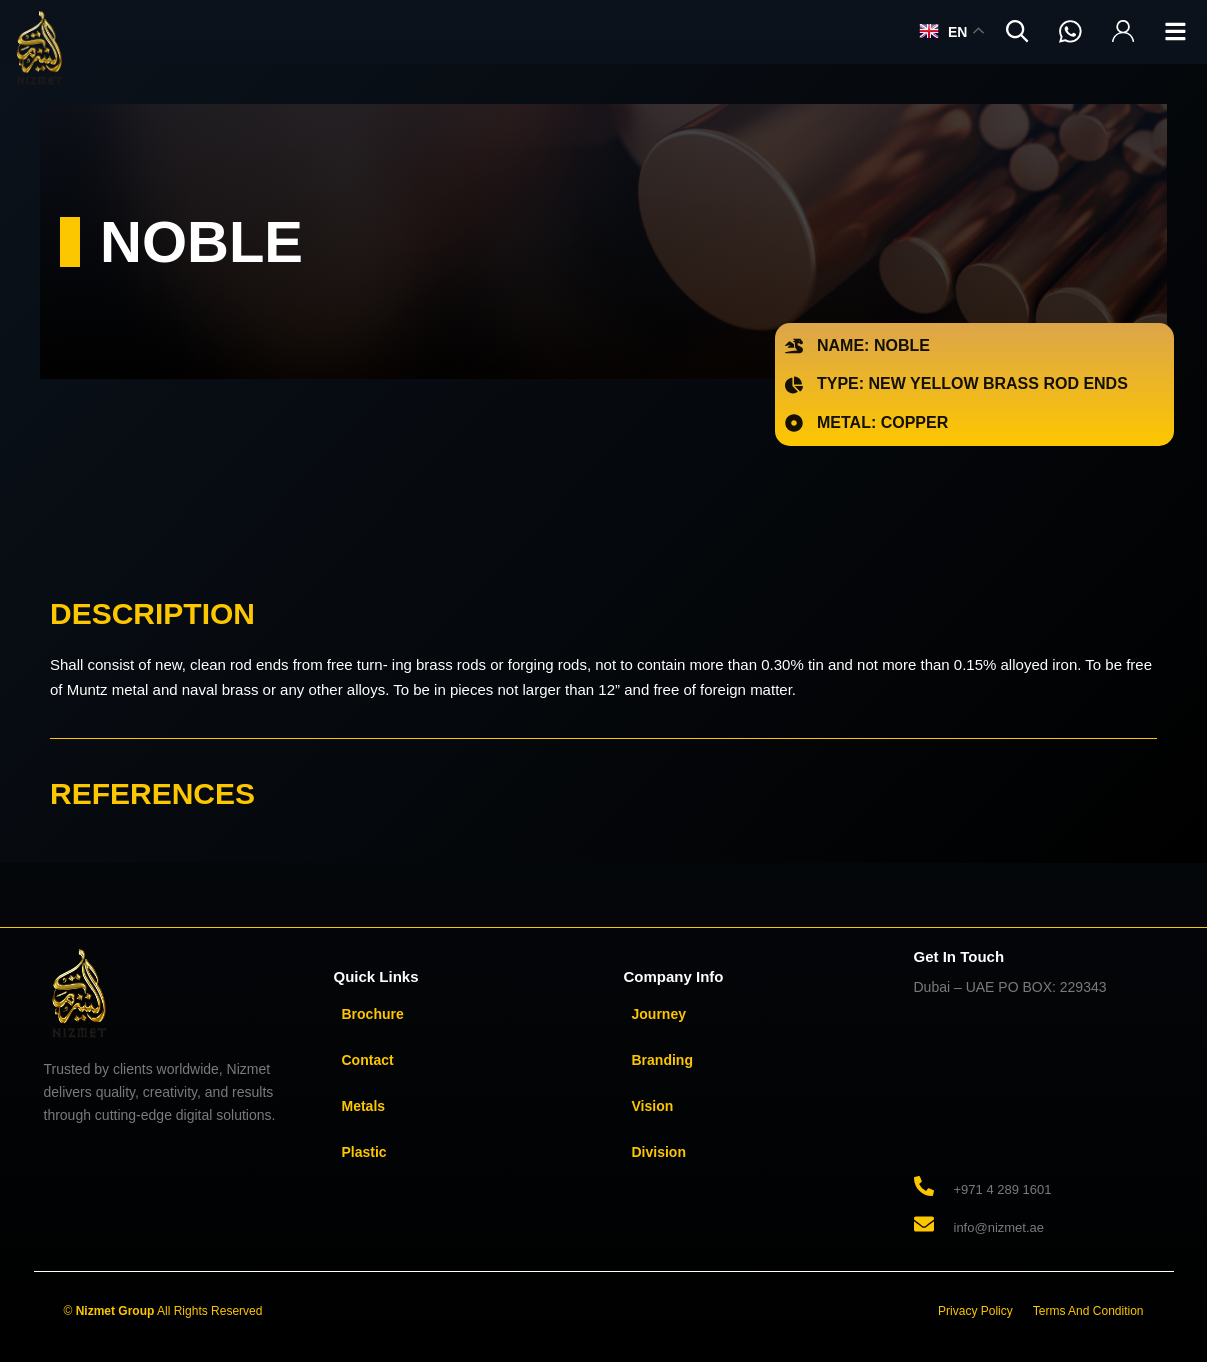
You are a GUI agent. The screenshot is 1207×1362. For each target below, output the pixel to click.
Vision (653, 1106)
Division (659, 1152)
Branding (662, 1060)
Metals (364, 1106)
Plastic (364, 1152)
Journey (659, 1014)
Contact (368, 1060)
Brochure (373, 1014)
